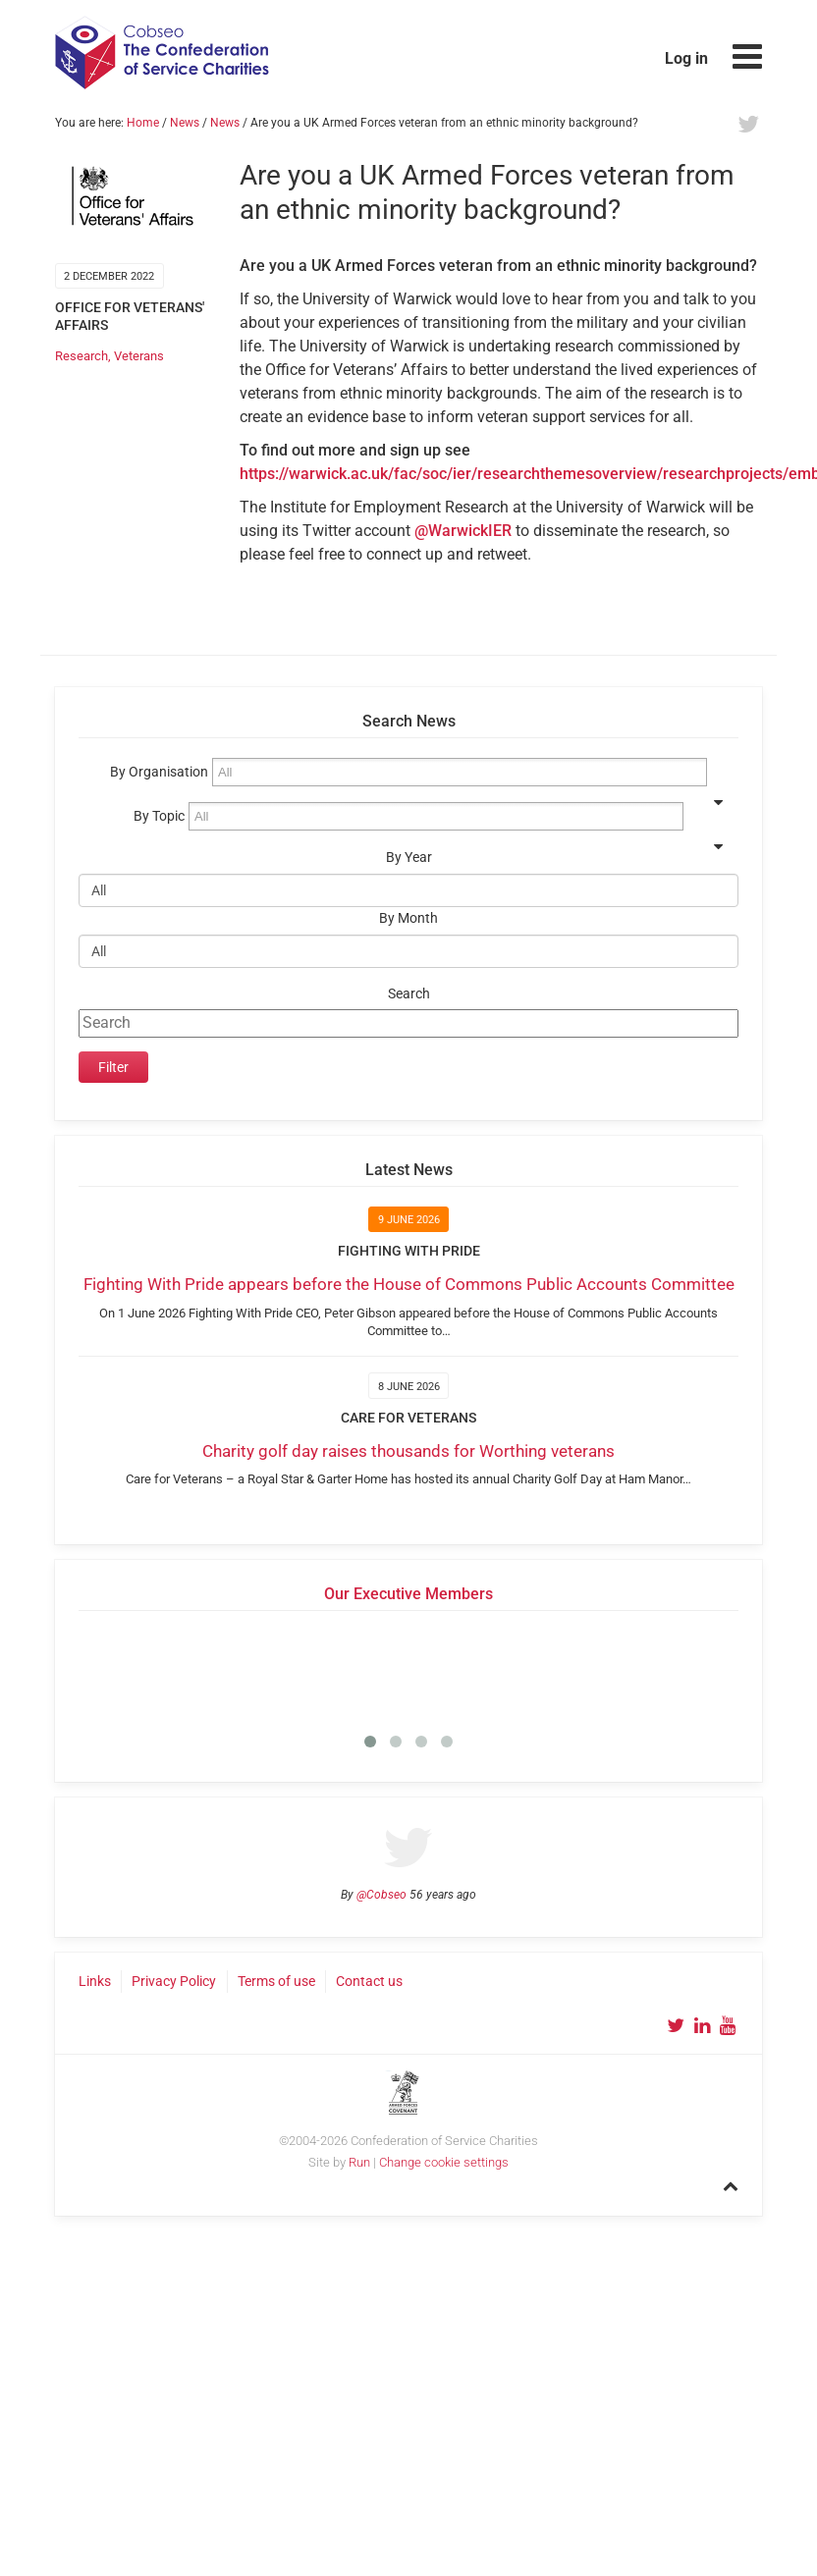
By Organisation (159, 772)
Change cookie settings (444, 2162)
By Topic (159, 816)
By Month (408, 918)
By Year (409, 857)
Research (81, 356)
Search (409, 994)
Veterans (139, 356)
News (184, 123)
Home (143, 123)
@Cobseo (381, 1895)
